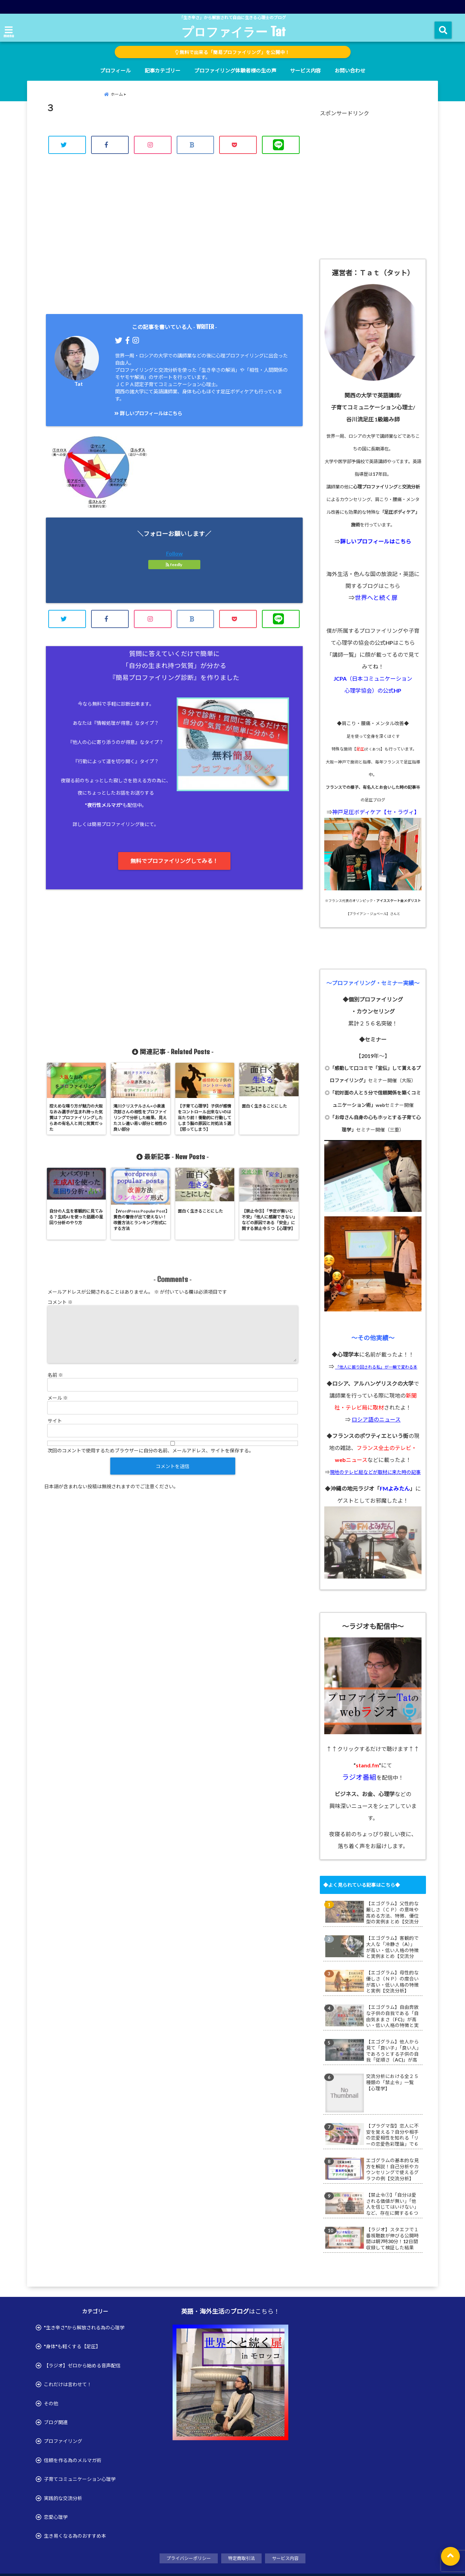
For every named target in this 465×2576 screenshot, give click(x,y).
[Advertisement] (174, 242)
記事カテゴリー (162, 70)
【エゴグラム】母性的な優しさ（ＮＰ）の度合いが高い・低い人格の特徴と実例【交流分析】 (392, 1981)
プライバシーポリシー (188, 2558)
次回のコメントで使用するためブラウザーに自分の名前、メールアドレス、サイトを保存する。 (151, 1450)
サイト (55, 1421)
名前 (55, 1375)
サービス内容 (305, 70)
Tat (78, 383)
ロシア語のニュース (376, 1419)
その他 (51, 2403)
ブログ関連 (56, 2422)
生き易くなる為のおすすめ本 (75, 2536)
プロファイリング (63, 2441)
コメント (60, 1302)
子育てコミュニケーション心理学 (80, 2479)
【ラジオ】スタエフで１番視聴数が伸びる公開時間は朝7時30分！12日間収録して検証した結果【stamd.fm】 (392, 2239)
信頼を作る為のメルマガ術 (72, 2460)
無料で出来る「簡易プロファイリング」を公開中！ (232, 52)
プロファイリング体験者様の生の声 (235, 70)
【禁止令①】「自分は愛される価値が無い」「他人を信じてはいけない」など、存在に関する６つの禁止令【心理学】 (392, 2204)
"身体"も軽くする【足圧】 (72, 2346)
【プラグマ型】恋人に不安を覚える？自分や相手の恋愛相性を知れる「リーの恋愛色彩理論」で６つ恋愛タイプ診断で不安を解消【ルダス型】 (392, 2135)
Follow (174, 553)
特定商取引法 (241, 2558)
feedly (174, 564)
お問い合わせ (350, 70)
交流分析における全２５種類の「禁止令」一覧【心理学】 (392, 2082)
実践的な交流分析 (63, 2498)
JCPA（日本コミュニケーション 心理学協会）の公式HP (373, 684)
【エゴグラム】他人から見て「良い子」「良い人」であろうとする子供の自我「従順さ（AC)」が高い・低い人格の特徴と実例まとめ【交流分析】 (392, 2051)
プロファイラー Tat (233, 31)
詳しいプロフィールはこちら (148, 413)
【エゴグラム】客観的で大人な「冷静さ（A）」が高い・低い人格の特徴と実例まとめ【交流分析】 (392, 1947)
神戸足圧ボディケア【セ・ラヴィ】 (375, 812)
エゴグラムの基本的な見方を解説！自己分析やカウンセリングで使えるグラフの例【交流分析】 (392, 2169)
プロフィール (115, 70)
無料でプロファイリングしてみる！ (174, 861)
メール (58, 1398)
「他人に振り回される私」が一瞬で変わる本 (376, 1367)
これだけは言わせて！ (68, 2384)
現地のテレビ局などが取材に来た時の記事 (375, 1472)
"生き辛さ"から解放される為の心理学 (84, 2327)
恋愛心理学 (56, 2517)
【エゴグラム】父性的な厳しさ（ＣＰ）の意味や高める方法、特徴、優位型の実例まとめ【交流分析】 (392, 1913)
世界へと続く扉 (376, 597)
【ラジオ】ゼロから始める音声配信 (82, 2365)
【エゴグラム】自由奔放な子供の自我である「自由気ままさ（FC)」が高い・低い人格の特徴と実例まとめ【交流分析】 (392, 2016)
